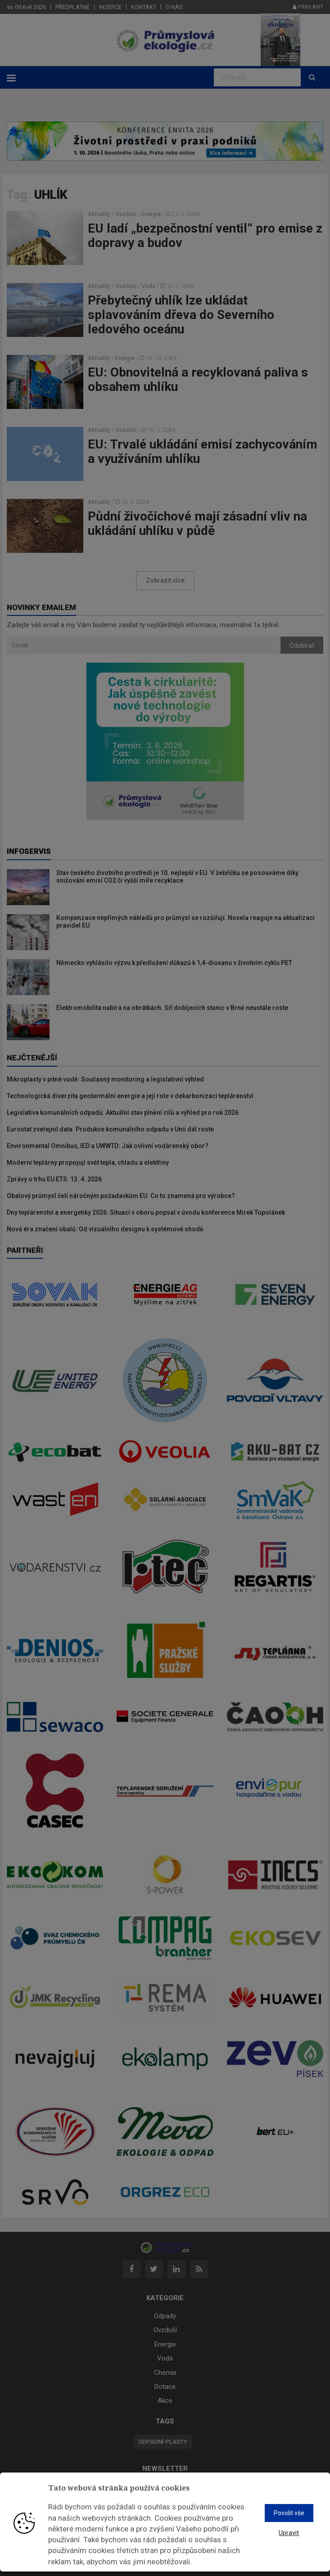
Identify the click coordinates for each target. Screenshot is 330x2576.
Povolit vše (289, 2513)
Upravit (289, 2533)
